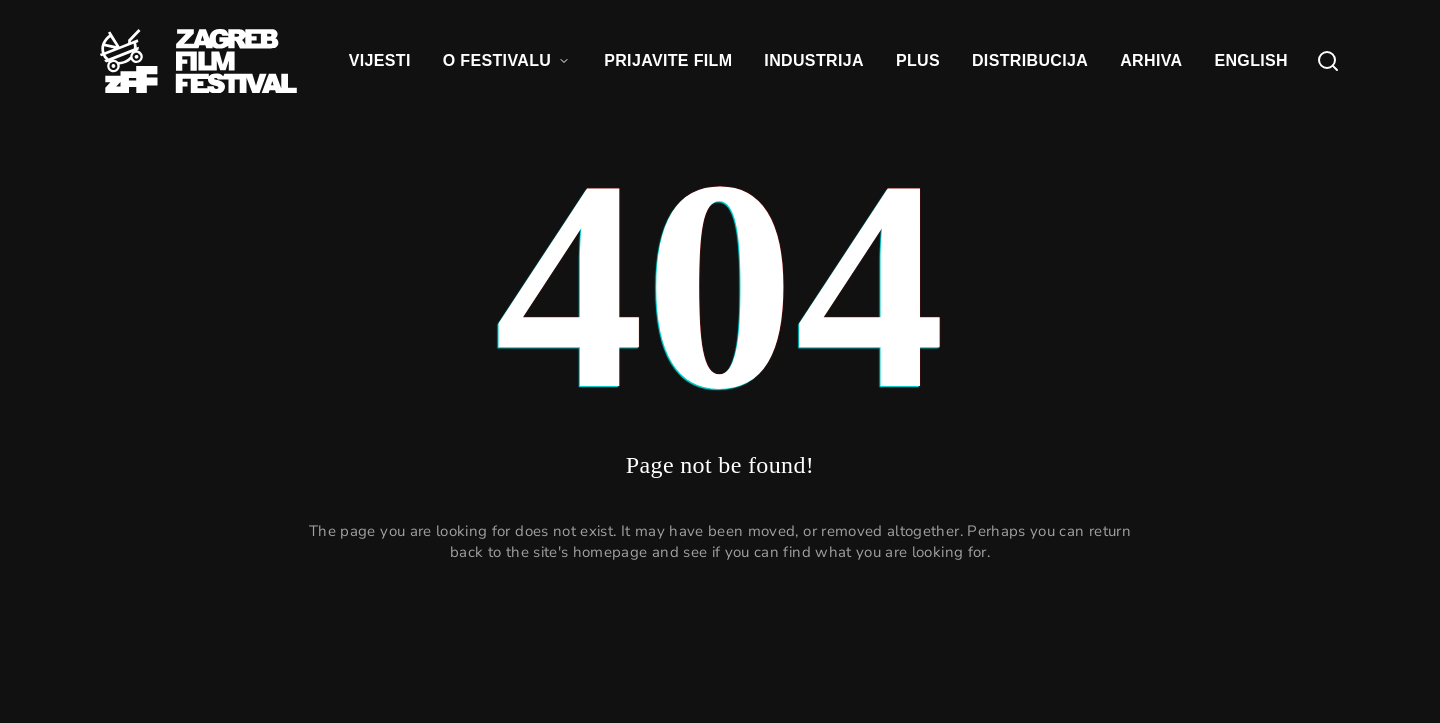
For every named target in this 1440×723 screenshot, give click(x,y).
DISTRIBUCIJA (1030, 60)
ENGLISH (1251, 60)
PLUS (918, 60)
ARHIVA (1151, 60)
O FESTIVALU (507, 60)
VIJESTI (380, 60)
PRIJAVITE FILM (668, 60)
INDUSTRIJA (814, 60)
